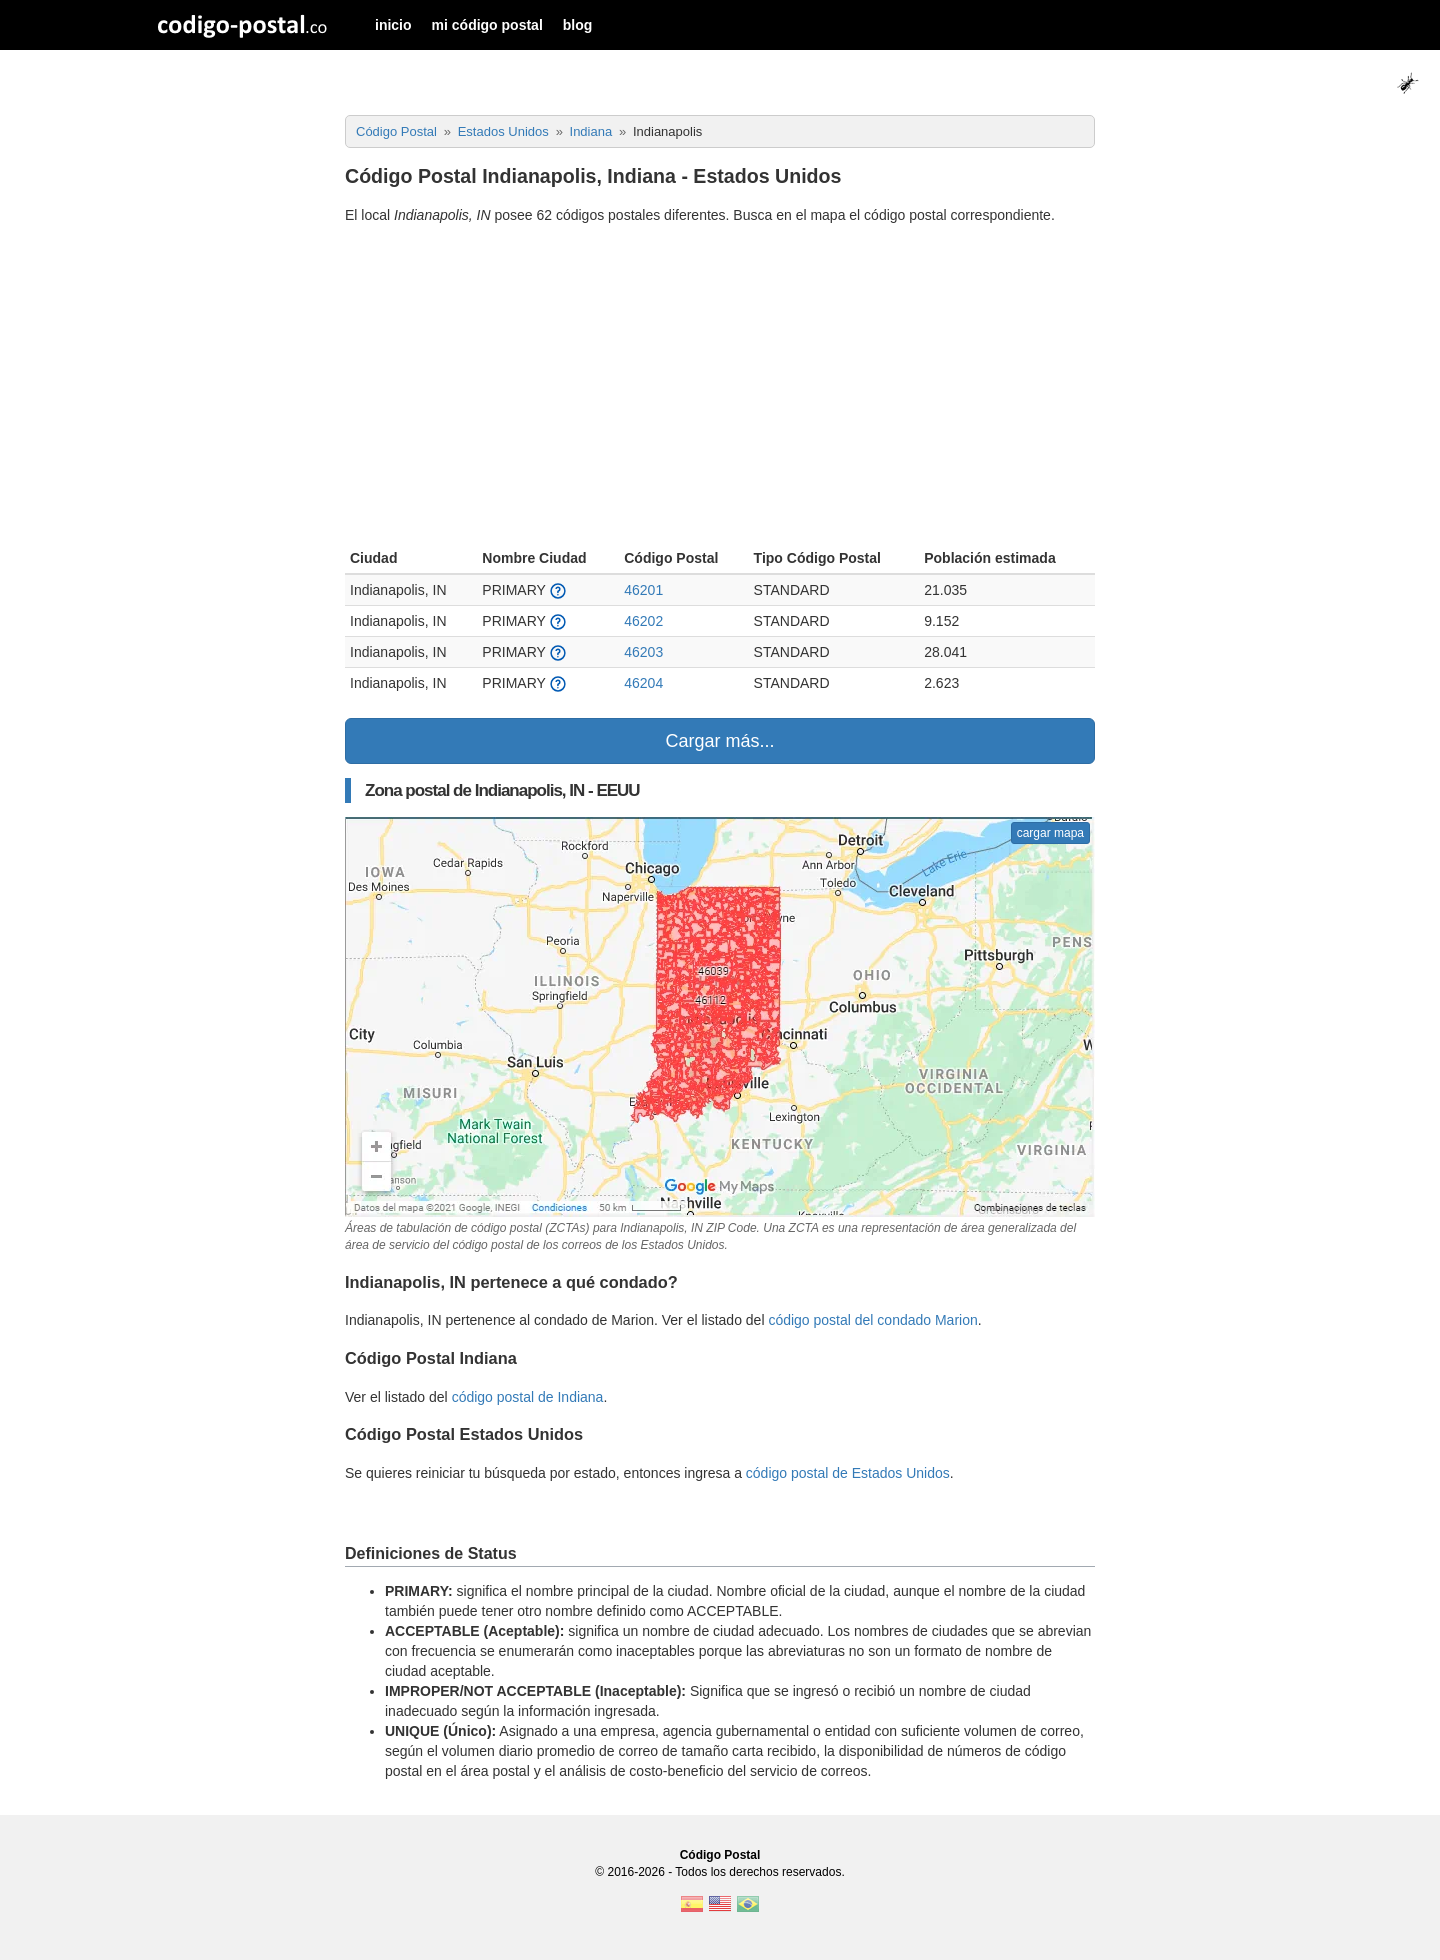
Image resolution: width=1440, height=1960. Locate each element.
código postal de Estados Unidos (848, 1473)
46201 (643, 590)
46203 (643, 652)
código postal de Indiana (528, 1397)
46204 (643, 683)
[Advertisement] (720, 389)
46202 (643, 621)
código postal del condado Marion (872, 1320)
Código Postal (720, 1855)
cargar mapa (1050, 833)
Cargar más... (719, 741)
